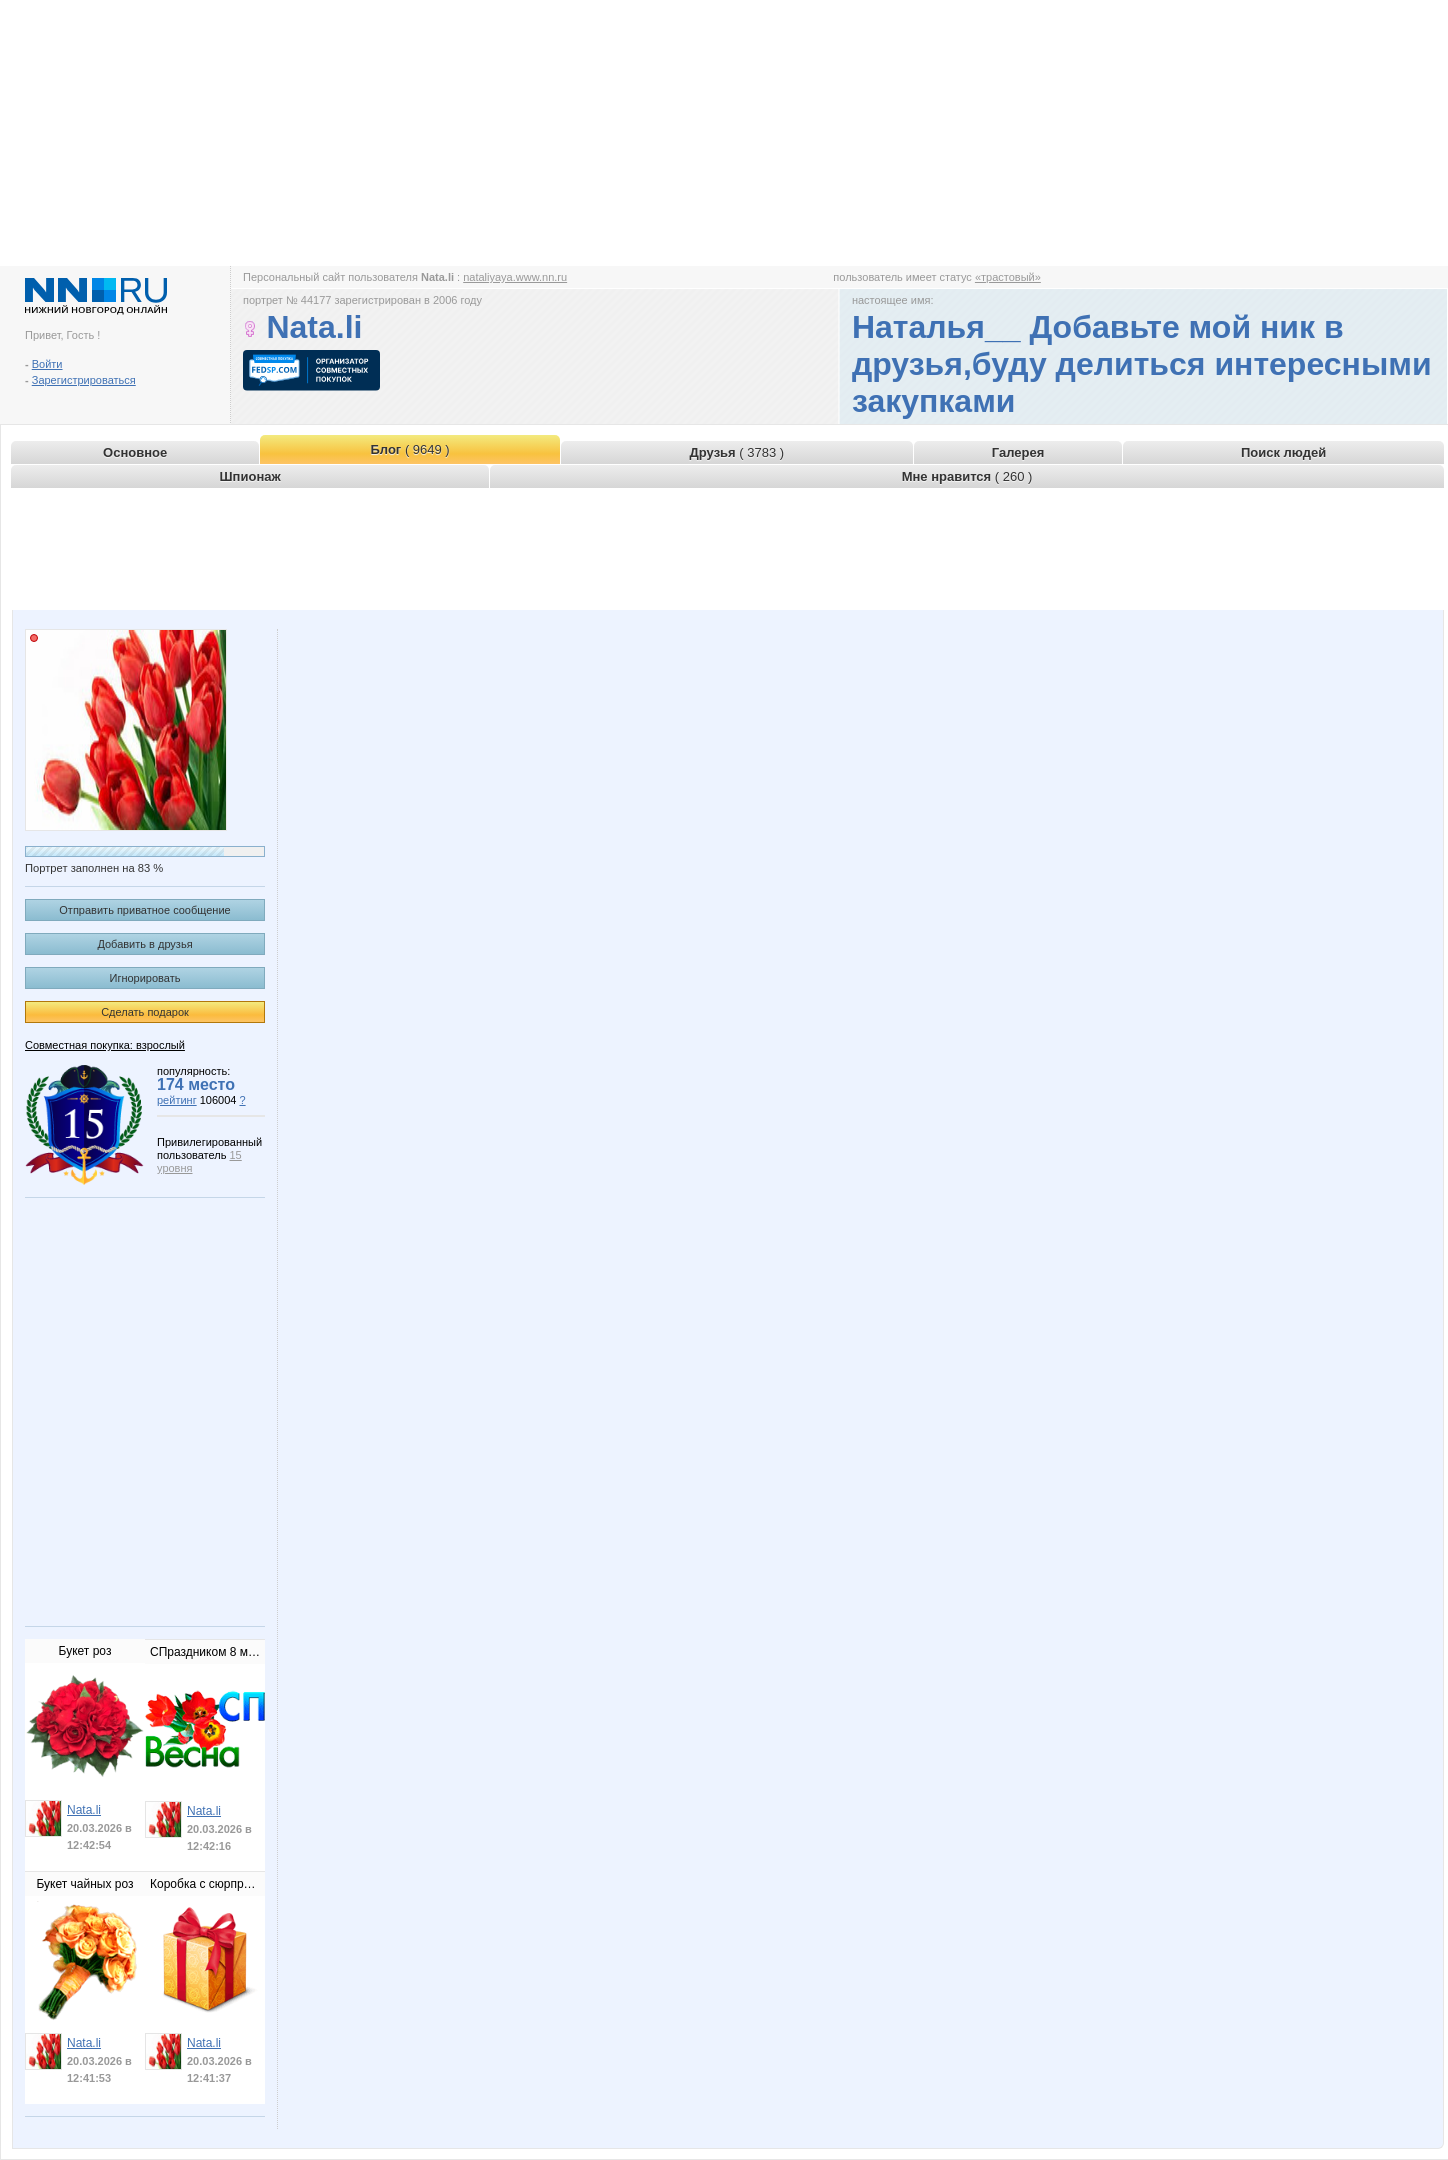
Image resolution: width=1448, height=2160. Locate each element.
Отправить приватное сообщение (144, 910)
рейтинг (177, 1100)
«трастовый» (1008, 277)
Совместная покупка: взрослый (105, 1045)
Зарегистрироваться (84, 380)
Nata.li (84, 1810)
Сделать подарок (145, 1012)
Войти (47, 364)
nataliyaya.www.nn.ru (515, 277)
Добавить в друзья (144, 944)
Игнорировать (145, 978)
